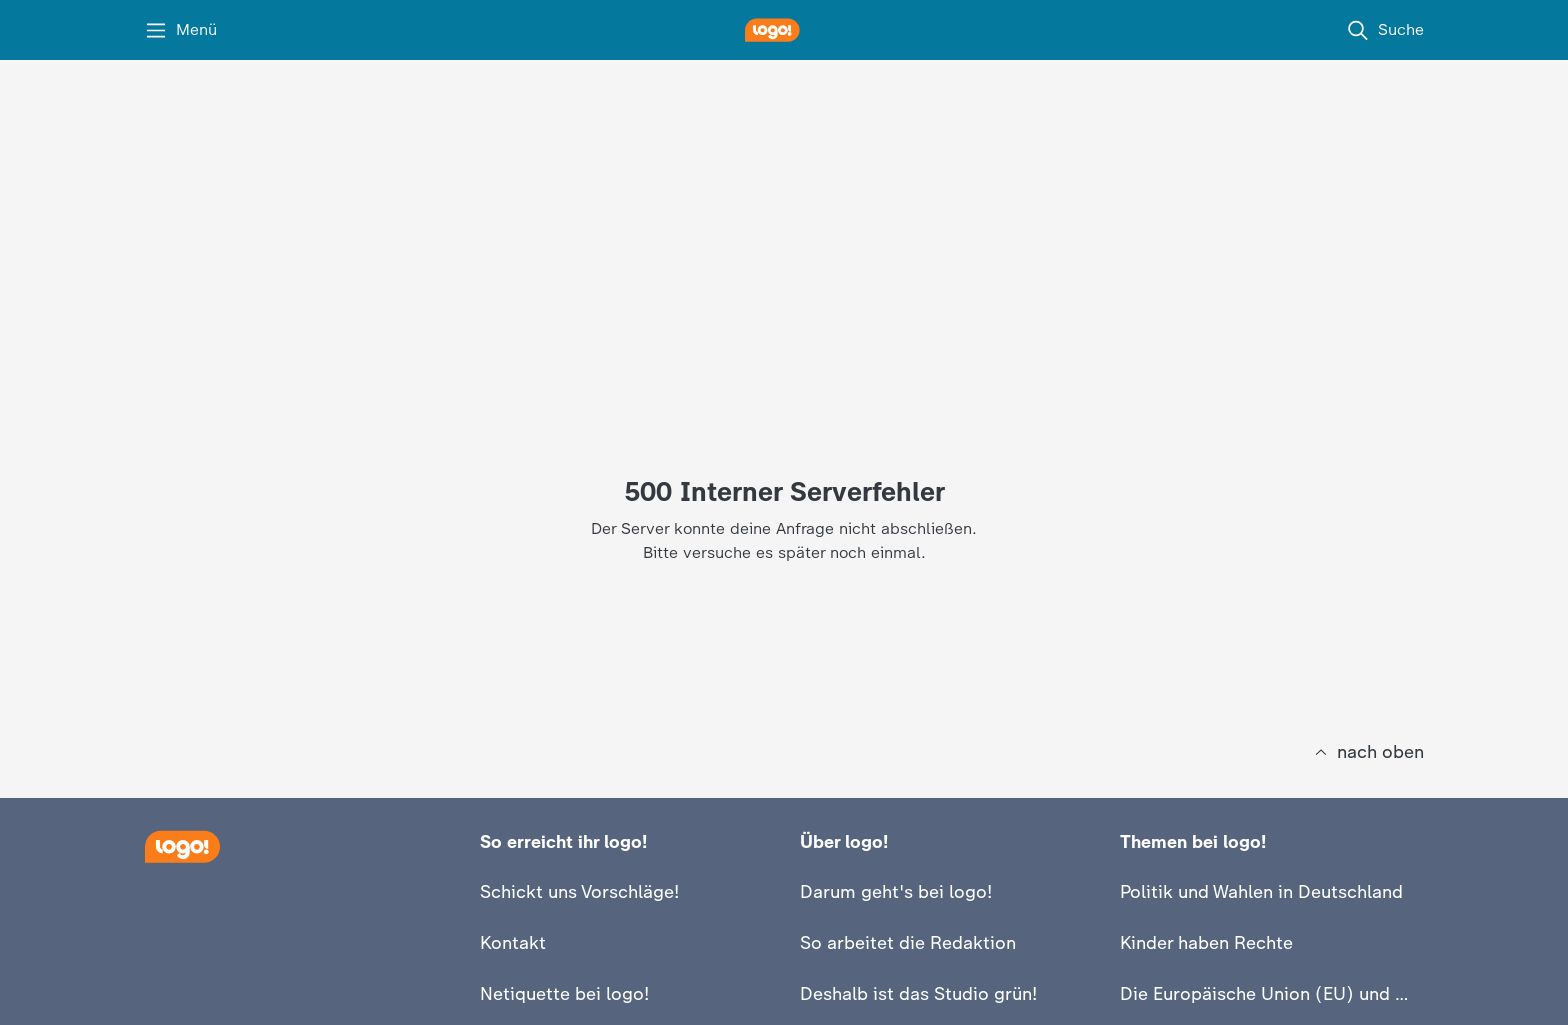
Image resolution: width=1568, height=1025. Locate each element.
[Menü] (180, 30)
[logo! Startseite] (784, 30)
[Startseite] (182, 846)
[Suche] (1385, 30)
